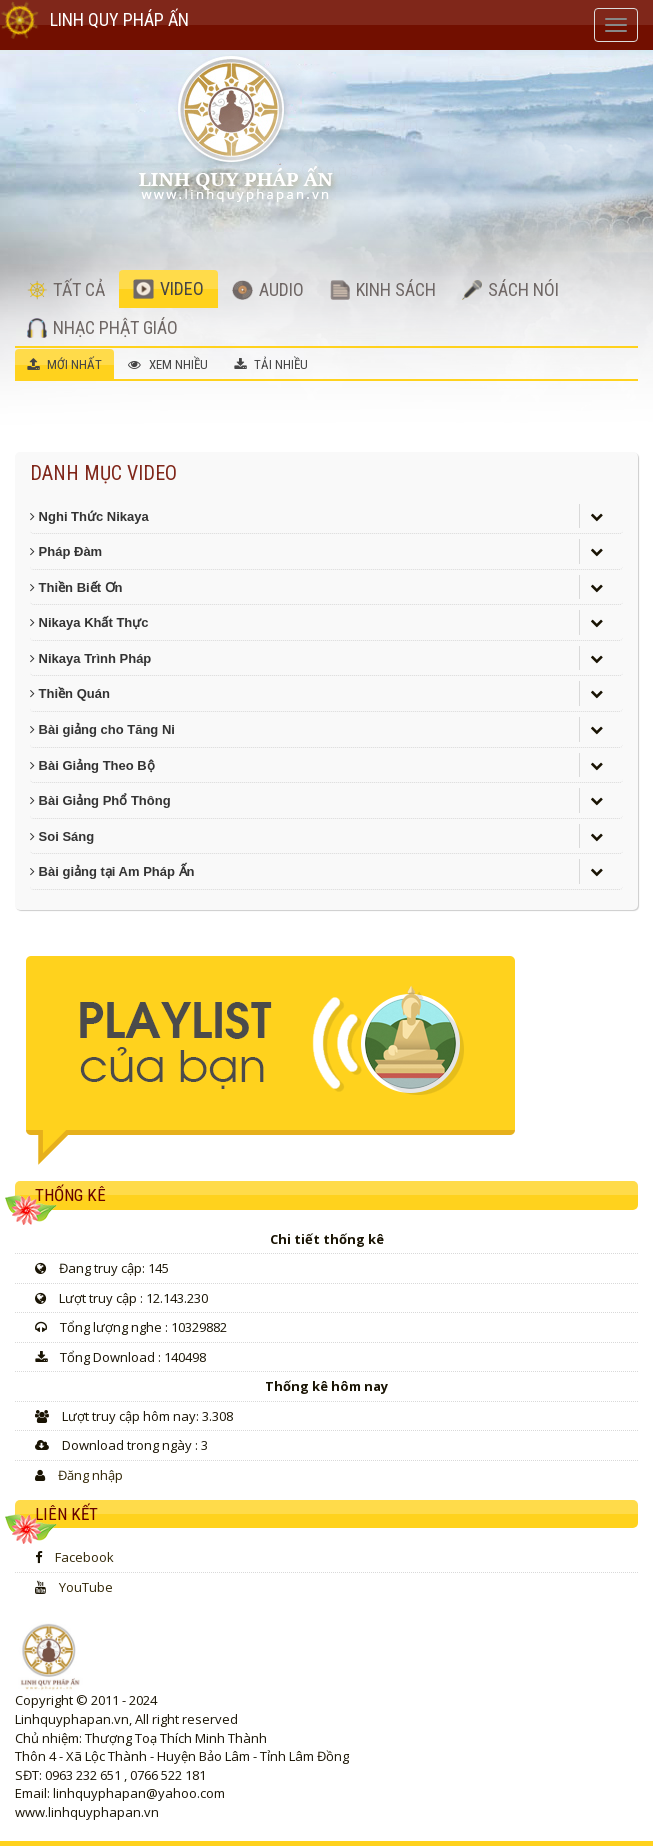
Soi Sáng (62, 836)
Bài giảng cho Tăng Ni (102, 729)
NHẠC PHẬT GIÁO (102, 327)
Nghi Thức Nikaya (89, 516)
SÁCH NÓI (510, 289)
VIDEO (168, 288)
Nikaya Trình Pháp (90, 658)
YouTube (86, 1587)
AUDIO (268, 289)
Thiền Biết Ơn (76, 587)
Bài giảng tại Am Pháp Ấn (112, 871)
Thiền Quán (70, 693)
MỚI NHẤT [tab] (64, 364)
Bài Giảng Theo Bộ (92, 765)
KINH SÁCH (383, 289)
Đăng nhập (90, 1475)
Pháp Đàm (66, 551)
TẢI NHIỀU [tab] (271, 364)
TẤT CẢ (66, 289)
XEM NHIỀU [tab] (168, 364)
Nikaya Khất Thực (89, 622)
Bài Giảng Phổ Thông (100, 800)
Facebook (84, 1557)
